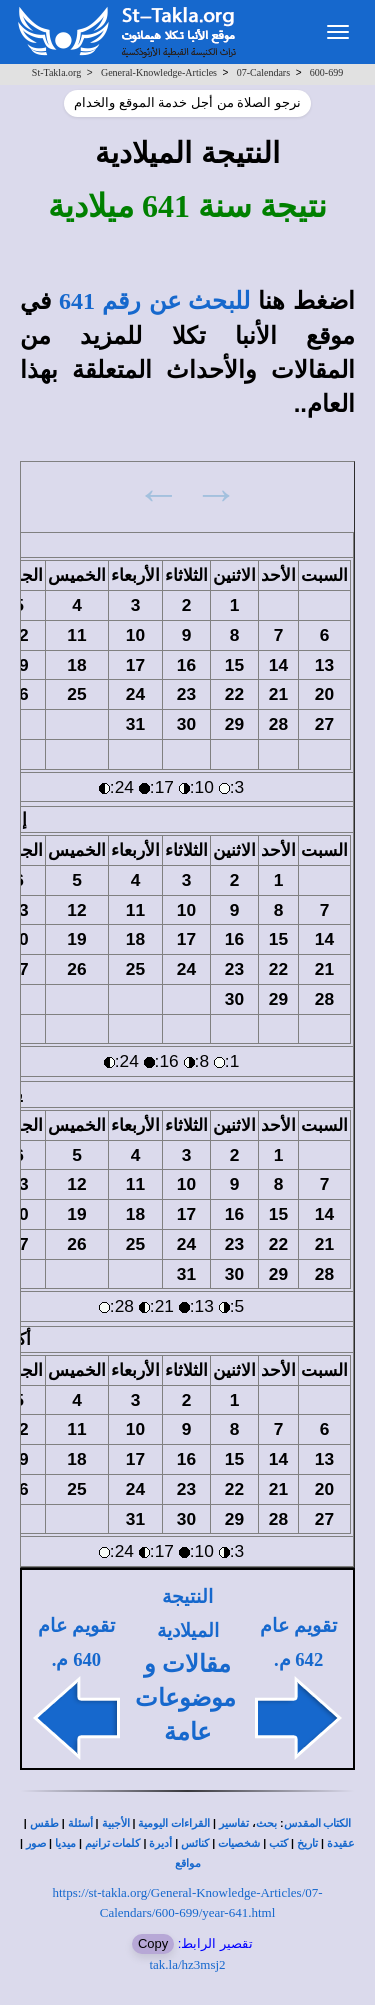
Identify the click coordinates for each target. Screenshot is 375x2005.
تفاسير (234, 1823)
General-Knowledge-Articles (159, 72)
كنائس (195, 1843)
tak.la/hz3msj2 (187, 1964)
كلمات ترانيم (113, 1843)
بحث (266, 1823)
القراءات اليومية (174, 1823)
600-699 (326, 72)
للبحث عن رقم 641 (154, 301)
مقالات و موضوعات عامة (185, 1698)
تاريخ (307, 1843)
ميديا (65, 1843)
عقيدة (341, 1843)
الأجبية (116, 1823)
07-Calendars (263, 72)
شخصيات (239, 1843)
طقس (44, 1823)
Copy (153, 1943)
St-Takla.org (56, 72)
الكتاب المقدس (318, 1823)
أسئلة (80, 1823)
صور (36, 1843)
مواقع (188, 1863)
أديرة (160, 1843)
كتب (278, 1843)
